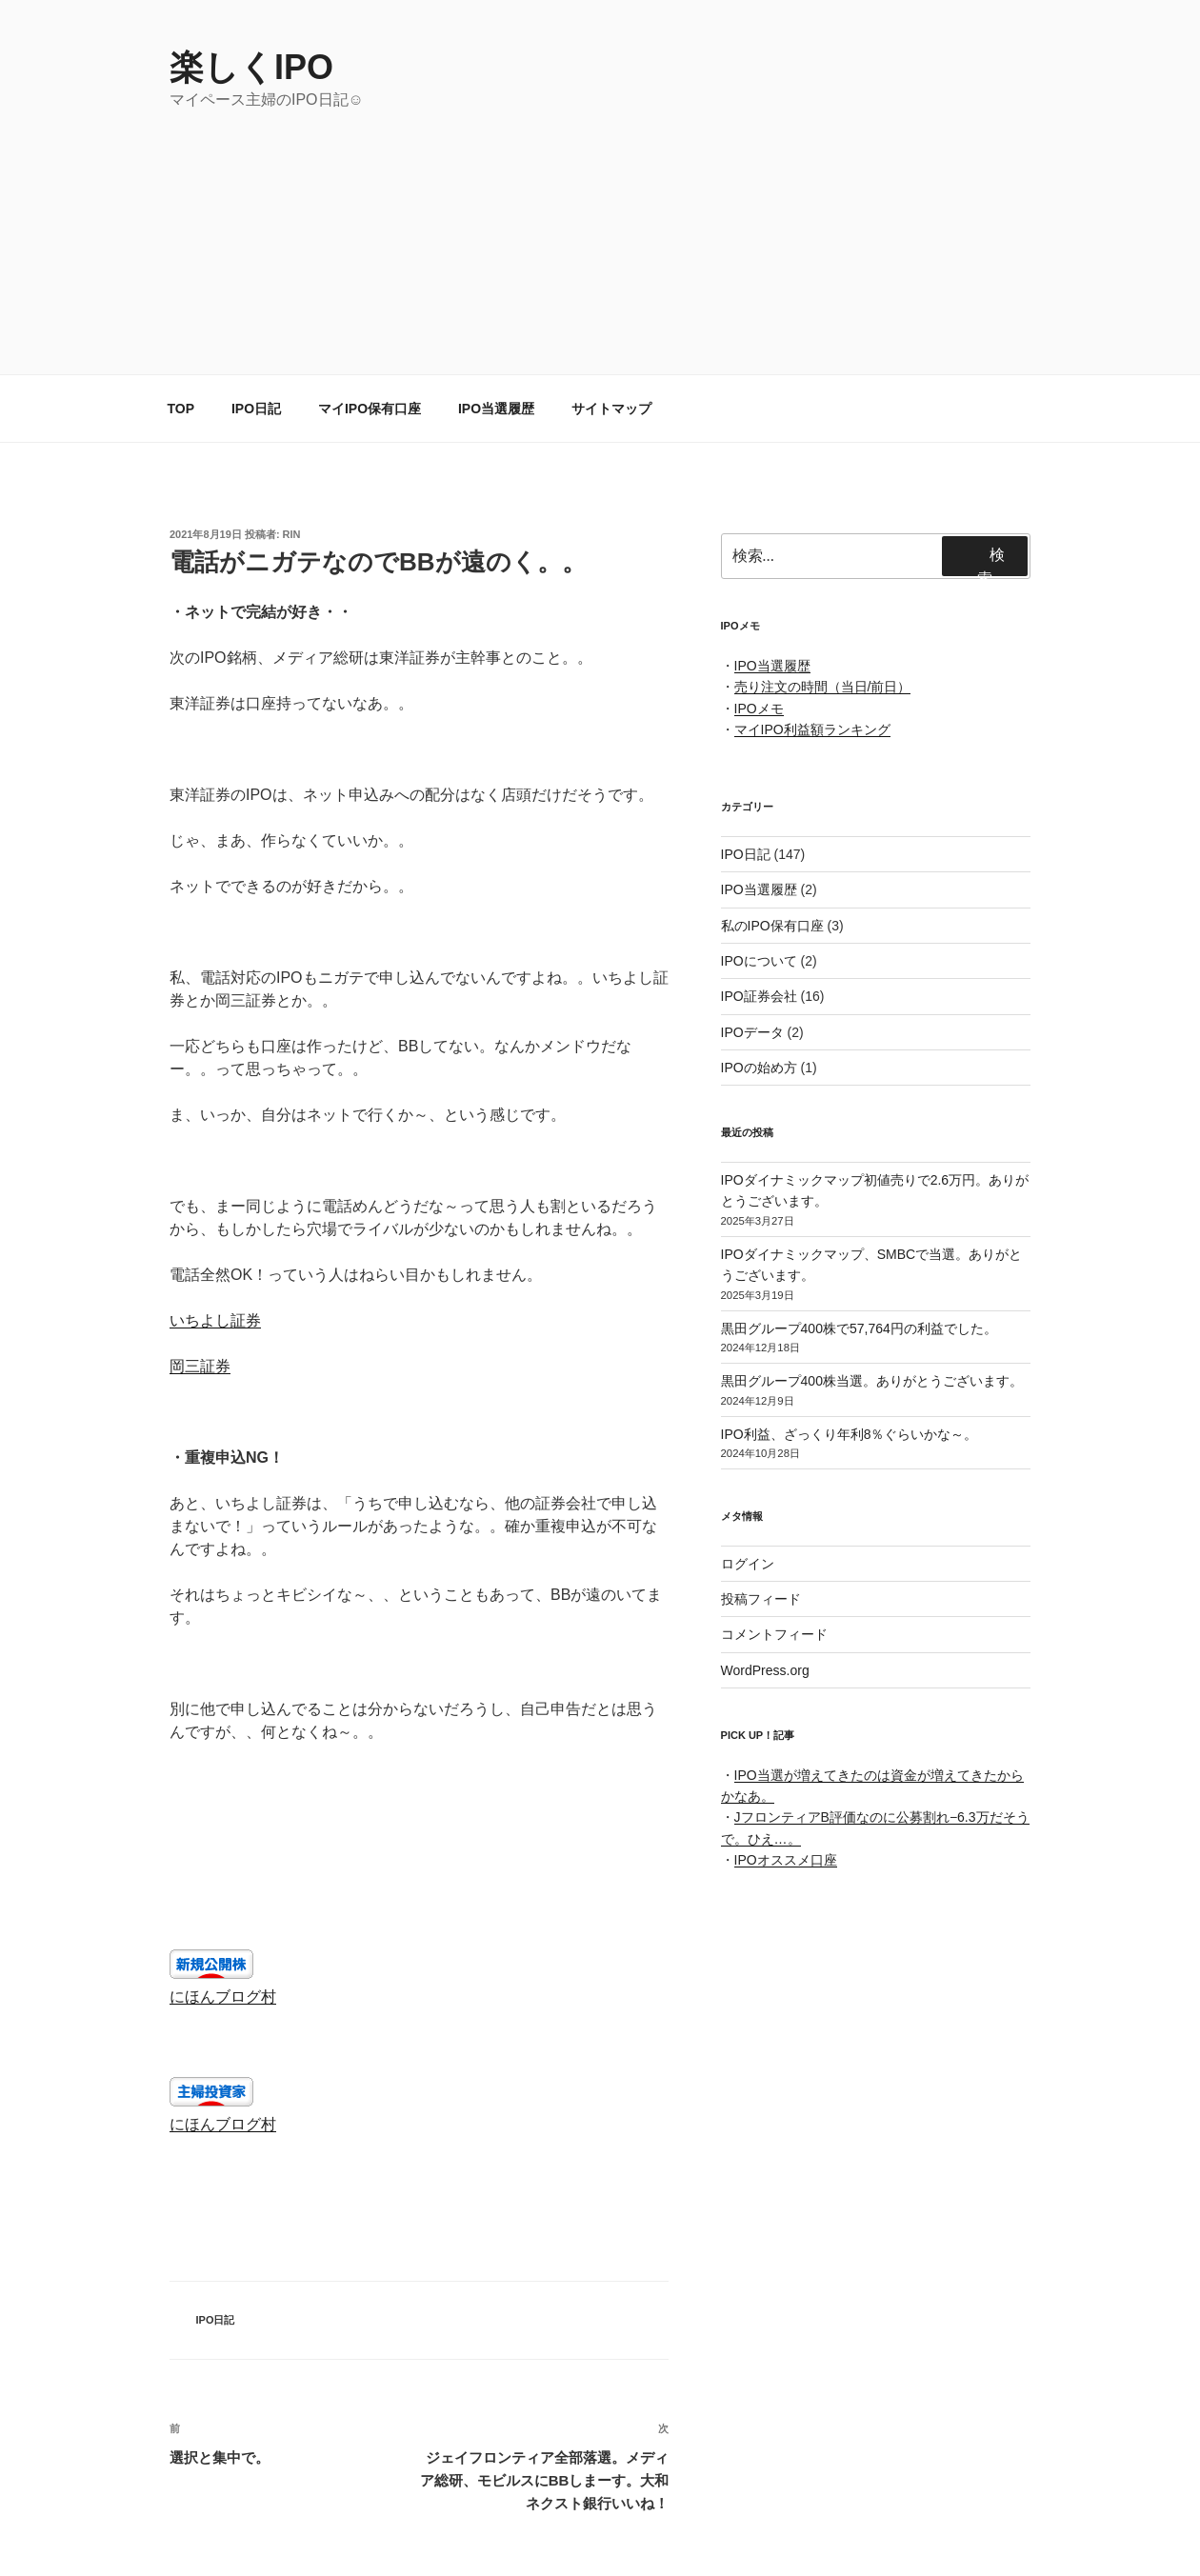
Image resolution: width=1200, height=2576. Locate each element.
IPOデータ (752, 1032)
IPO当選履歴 (496, 408)
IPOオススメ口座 (785, 1859)
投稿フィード (761, 1599)
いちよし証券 (215, 1320)
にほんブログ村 (223, 1996)
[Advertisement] (600, 254)
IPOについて (759, 960)
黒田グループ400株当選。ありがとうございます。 (872, 1380)
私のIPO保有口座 (772, 925)
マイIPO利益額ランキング (812, 729)
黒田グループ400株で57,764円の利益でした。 (859, 1328)
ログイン (747, 1563)
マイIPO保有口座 (369, 408)
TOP (181, 408)
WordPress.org (765, 1670)
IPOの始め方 (759, 1067)
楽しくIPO (251, 67)
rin (292, 534)
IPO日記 (256, 408)
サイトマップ (611, 408)
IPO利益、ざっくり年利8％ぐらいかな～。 (849, 1434)
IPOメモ (759, 708)
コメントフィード (774, 1634)
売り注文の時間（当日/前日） (822, 686)
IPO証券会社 (759, 996)
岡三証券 (200, 1366)
